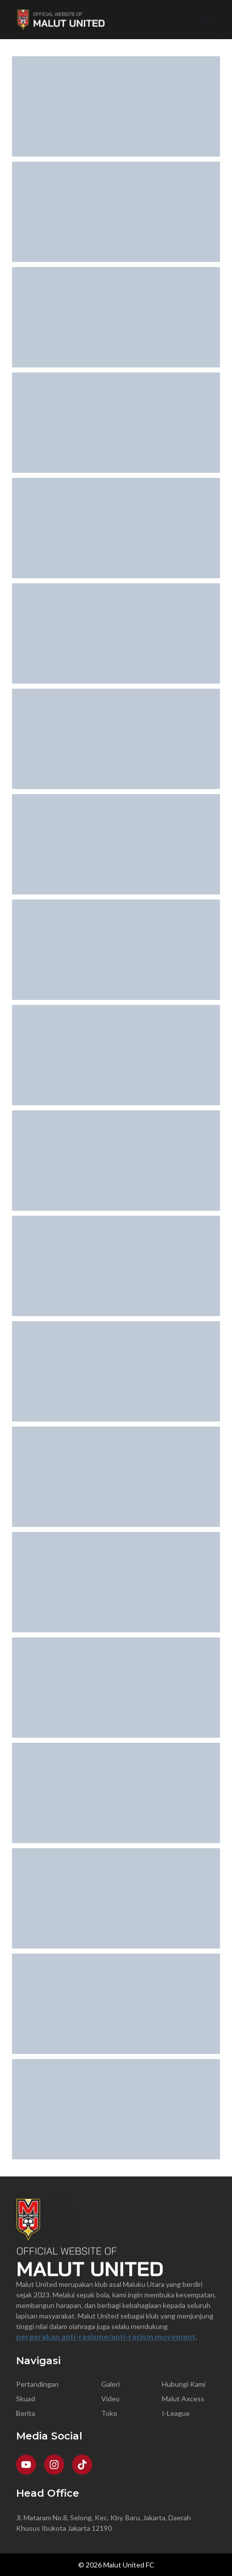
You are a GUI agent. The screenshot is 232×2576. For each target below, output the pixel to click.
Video (110, 2398)
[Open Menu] (206, 20)
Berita (25, 2413)
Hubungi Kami (183, 2384)
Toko (109, 2413)
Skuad (25, 2398)
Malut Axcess (183, 2398)
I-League (176, 2413)
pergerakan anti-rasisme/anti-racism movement (105, 2336)
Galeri (110, 2384)
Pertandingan (37, 2384)
